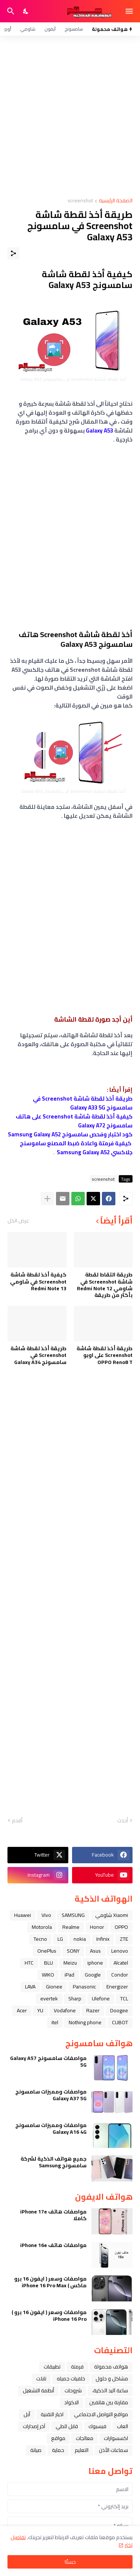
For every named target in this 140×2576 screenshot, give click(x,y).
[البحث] (10, 11)
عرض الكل (18, 1220)
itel (55, 2022)
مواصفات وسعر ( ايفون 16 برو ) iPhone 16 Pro (49, 2315)
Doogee (119, 2010)
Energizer (117, 1986)
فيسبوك (97, 2426)
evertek (49, 1998)
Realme (71, 1927)
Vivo (46, 1915)
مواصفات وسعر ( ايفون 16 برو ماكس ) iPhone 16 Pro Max (50, 2282)
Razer (93, 2010)
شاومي (27, 29)
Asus (95, 1951)
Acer (22, 2010)
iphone (95, 1963)
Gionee (54, 1986)
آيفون (50, 29)
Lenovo (119, 1951)
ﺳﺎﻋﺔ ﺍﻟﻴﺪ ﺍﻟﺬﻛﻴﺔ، (110, 2390)
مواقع (58, 2438)
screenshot (80, 201)
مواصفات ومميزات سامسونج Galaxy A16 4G (51, 2128)
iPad (69, 1975)
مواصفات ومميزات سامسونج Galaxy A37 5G (51, 2095)
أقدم (17, 1821)
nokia (80, 1939)
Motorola (42, 1927)
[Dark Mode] (26, 11)
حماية (58, 2450)
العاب (122, 2426)
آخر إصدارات (34, 2426)
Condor (119, 1975)
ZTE (124, 1939)
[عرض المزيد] (47, 1198)
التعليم (81, 2450)
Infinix (102, 1939)
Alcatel (120, 1963)
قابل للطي (67, 2426)
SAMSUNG (73, 1915)
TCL (124, 1998)
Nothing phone (85, 2022)
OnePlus (46, 1951)
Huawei (22, 1915)
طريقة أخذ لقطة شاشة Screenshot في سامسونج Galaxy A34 (38, 1355)
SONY (73, 1951)
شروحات (73, 2390)
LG (60, 1939)
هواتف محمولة (111, 2366)
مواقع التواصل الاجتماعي (101, 2414)
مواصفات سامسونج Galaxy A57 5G (48, 2061)
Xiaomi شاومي (111, 1915)
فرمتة (77, 2366)
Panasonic (84, 1986)
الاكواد (71, 2402)
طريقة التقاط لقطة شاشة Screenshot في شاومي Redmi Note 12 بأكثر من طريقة (105, 1284)
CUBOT (120, 2022)
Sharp (74, 1998)
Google (93, 1975)
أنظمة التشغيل (38, 2390)
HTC (29, 1963)
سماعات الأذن (113, 2450)
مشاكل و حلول (112, 2378)
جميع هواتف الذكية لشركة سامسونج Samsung (54, 2162)
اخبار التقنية (52, 2414)
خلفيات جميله (71, 2378)
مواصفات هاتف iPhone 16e (53, 2245)
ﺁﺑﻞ (27, 2414)
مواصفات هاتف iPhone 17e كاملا (53, 2215)
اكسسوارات (116, 2438)
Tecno (40, 1939)
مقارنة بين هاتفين (108, 2402)
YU (40, 2010)
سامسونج (74, 29)
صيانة (35, 2450)
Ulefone (101, 1998)
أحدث (122, 1821)
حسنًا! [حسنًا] (70, 2562)
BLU (48, 1963)
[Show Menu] (129, 11)
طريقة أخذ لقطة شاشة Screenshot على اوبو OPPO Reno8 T (105, 1355)
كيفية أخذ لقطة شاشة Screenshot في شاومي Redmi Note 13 (38, 1281)
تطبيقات (52, 2366)
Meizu (70, 1963)
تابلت (41, 2378)
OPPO (121, 1927)
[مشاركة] (13, 253)
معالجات (84, 2438)
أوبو (7, 29)
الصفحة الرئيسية (116, 201)
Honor (97, 1927)
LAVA (30, 1986)
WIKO (48, 1975)
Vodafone (65, 2010)
